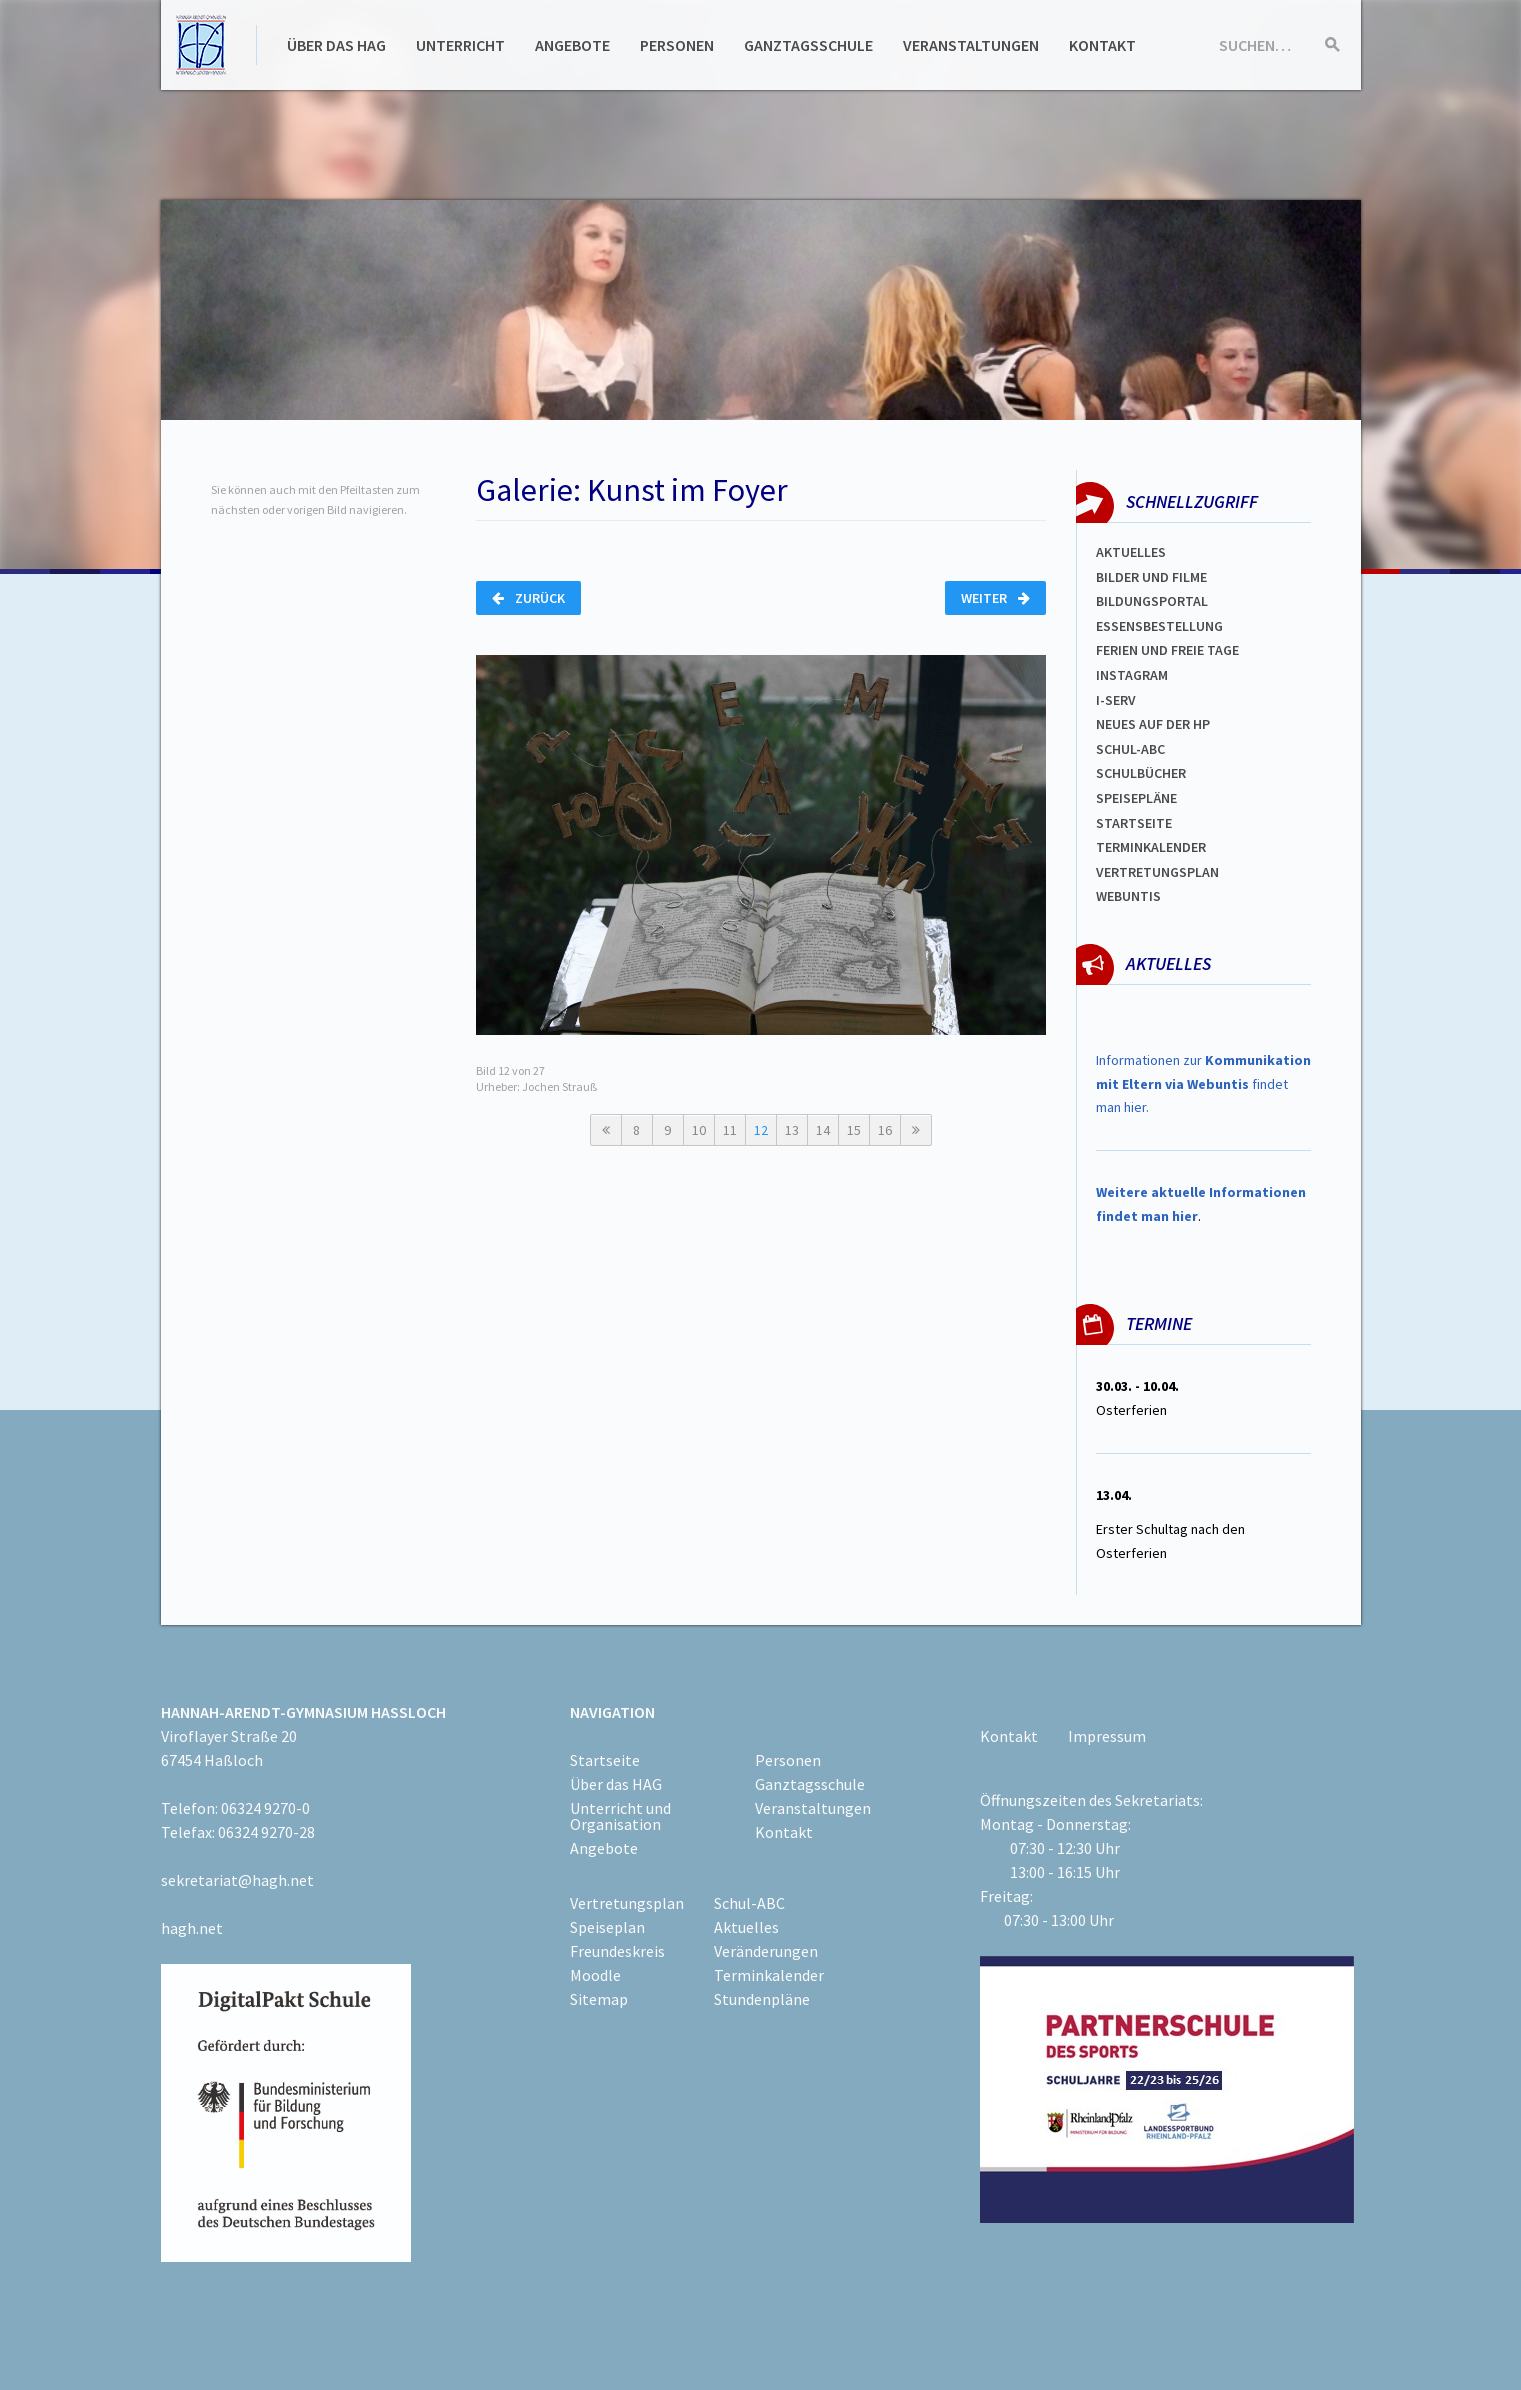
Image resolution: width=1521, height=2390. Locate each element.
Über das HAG (336, 45)
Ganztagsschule (808, 45)
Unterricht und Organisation (620, 1816)
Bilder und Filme (1151, 577)
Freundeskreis (617, 1951)
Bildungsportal (1152, 601)
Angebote (572, 45)
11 (730, 1130)
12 (761, 1130)
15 (854, 1130)
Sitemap (599, 1999)
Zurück (528, 598)
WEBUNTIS (1128, 896)
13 (792, 1130)
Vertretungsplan (1157, 872)
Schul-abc (1130, 749)
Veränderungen (766, 1951)
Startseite (1134, 823)
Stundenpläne (762, 1999)
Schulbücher (1141, 773)
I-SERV (1116, 700)
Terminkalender (1151, 847)
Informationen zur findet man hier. (1203, 1084)
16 (885, 1130)
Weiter (995, 598)
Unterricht (460, 45)
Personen (677, 45)
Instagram (1132, 675)
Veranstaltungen (971, 45)
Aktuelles (1131, 552)
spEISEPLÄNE (1136, 798)
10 (699, 1130)
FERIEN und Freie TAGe (1167, 650)
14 (823, 1130)
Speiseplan (607, 1927)
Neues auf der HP (1153, 724)
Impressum (1107, 1736)
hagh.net (192, 1928)
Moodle (595, 1975)
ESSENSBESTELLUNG (1159, 626)
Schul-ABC (749, 1903)
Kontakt (1102, 45)
